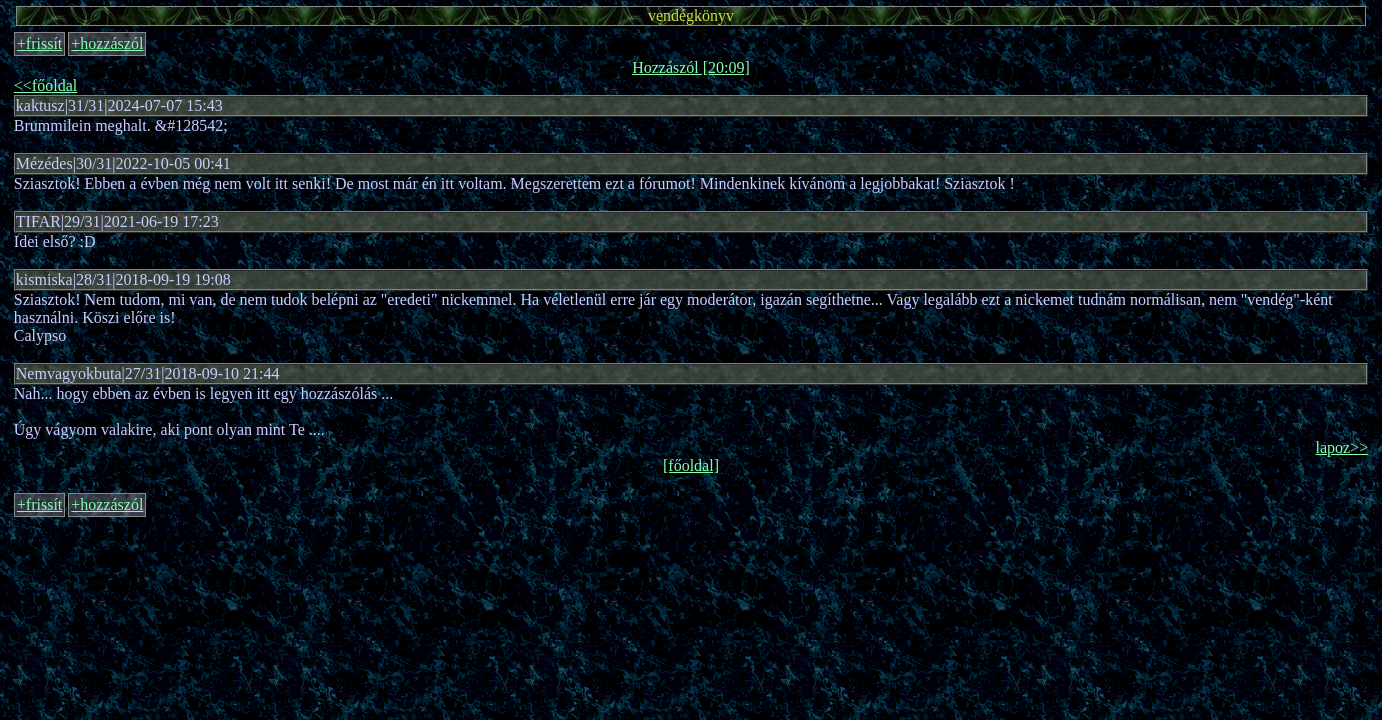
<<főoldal (45, 85)
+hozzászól (107, 43)
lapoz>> (1341, 447)
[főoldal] (691, 465)
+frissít (39, 43)
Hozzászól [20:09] (691, 67)
